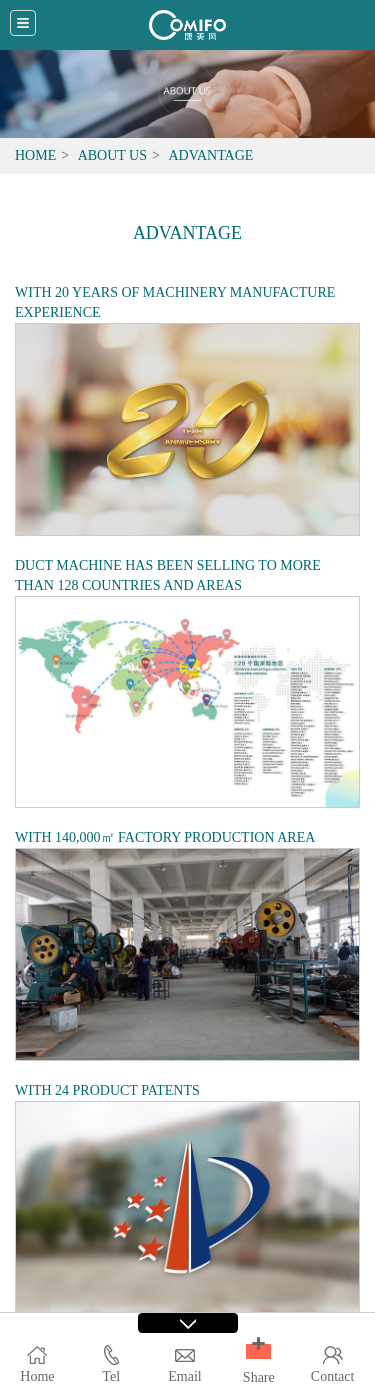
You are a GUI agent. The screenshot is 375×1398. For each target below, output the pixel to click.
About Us (112, 155)
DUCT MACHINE (68, 565)
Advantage (210, 155)
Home (35, 155)
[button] (258, 1351)
